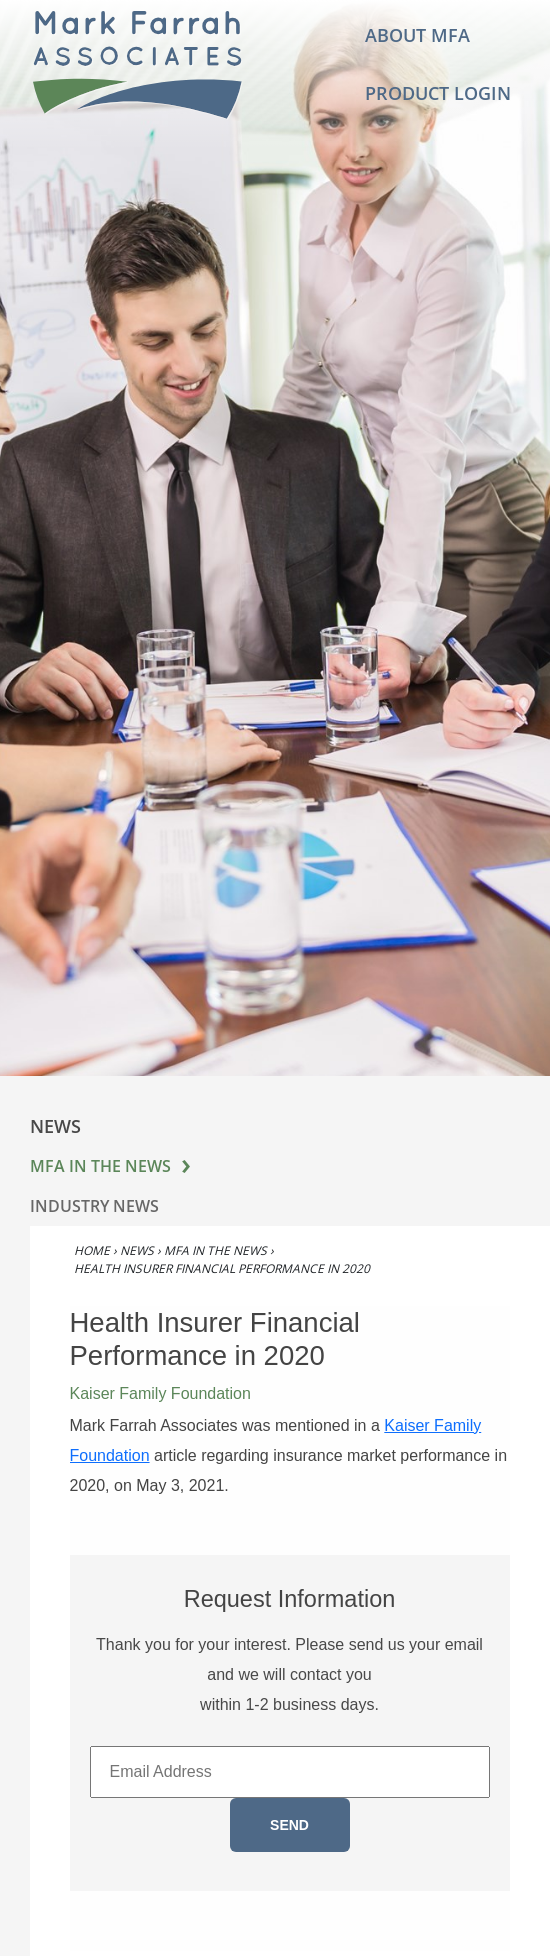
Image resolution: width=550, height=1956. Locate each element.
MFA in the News (100, 1166)
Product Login (438, 92)
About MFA (417, 34)
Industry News (94, 1206)
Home (92, 1250)
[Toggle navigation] (303, 65)
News (137, 1250)
